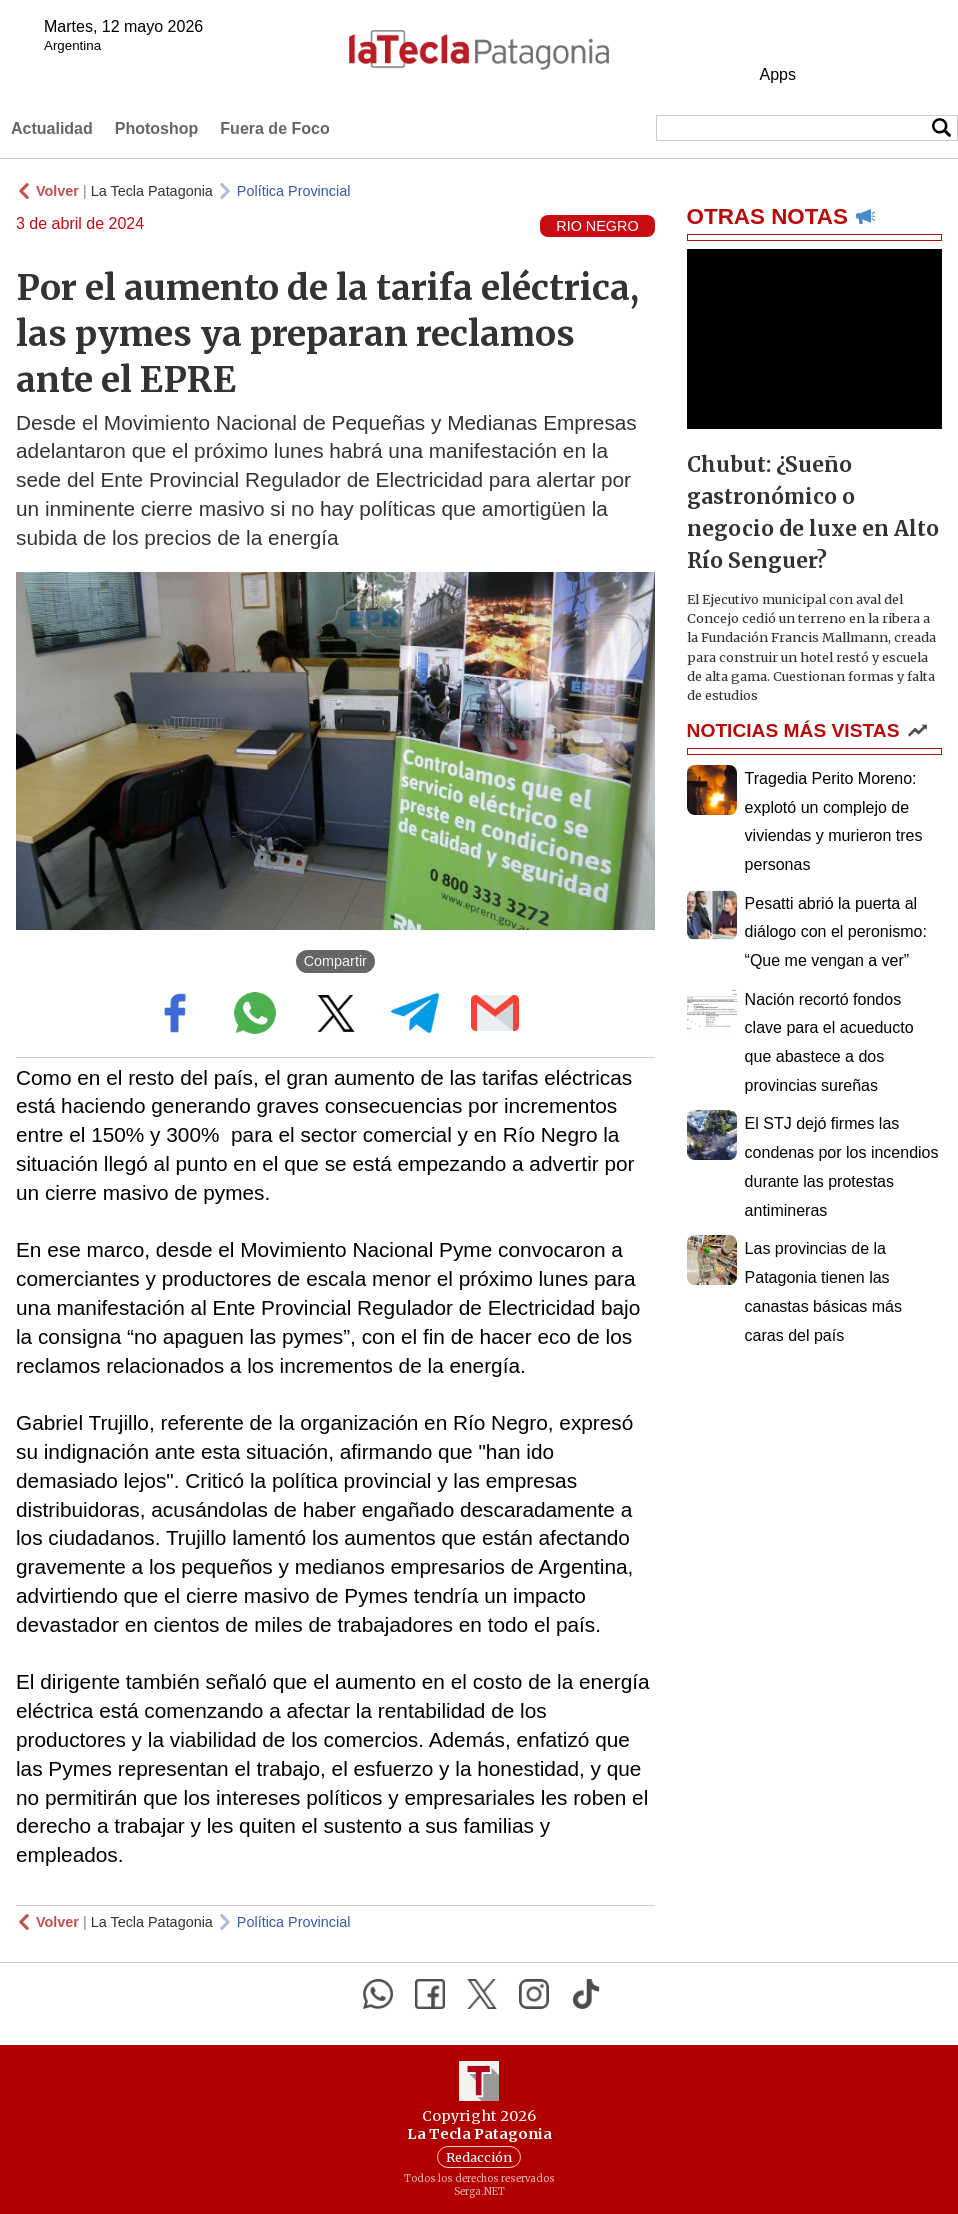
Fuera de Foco (274, 128)
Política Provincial (294, 191)
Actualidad (52, 128)
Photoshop (157, 128)
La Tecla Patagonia (152, 191)
